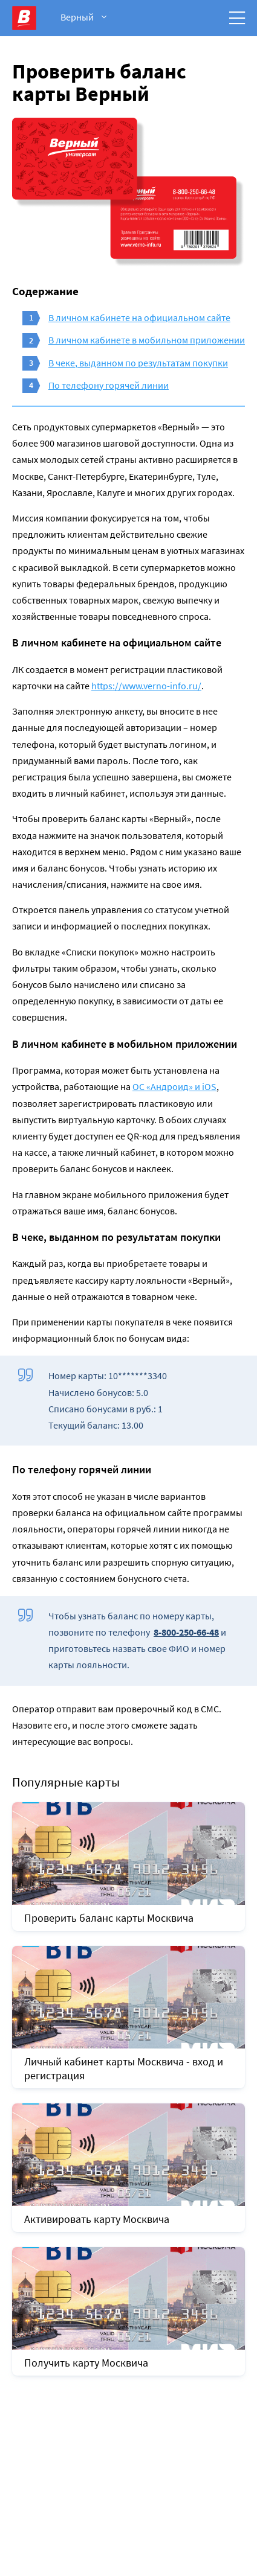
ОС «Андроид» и (174, 1086)
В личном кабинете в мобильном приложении (146, 340)
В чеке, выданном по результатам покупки (138, 363)
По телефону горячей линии (108, 385)
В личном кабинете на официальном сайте (139, 317)
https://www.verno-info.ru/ (146, 686)
